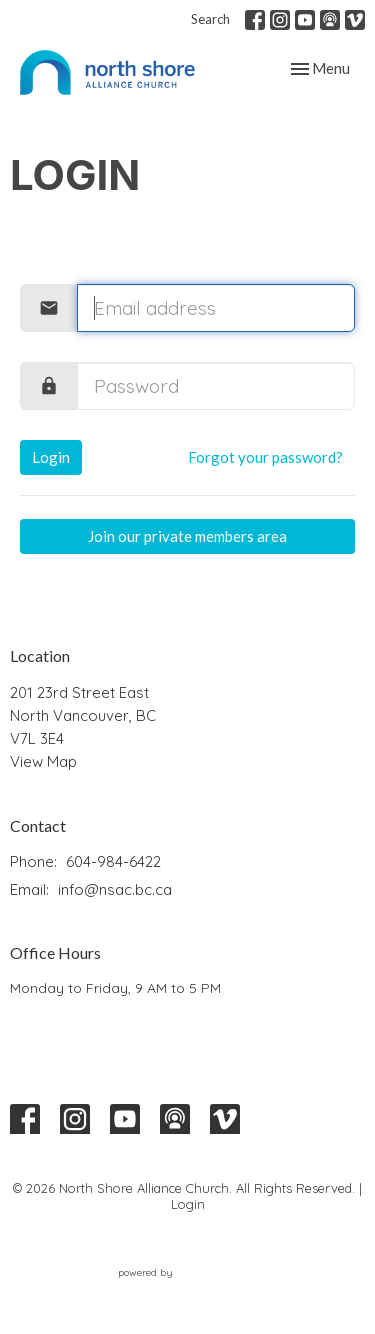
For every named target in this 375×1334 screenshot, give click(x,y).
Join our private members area (187, 536)
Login (51, 457)
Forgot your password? (265, 457)
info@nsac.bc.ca (115, 889)
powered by (188, 1273)
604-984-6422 (113, 861)
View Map (43, 761)
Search (210, 19)
